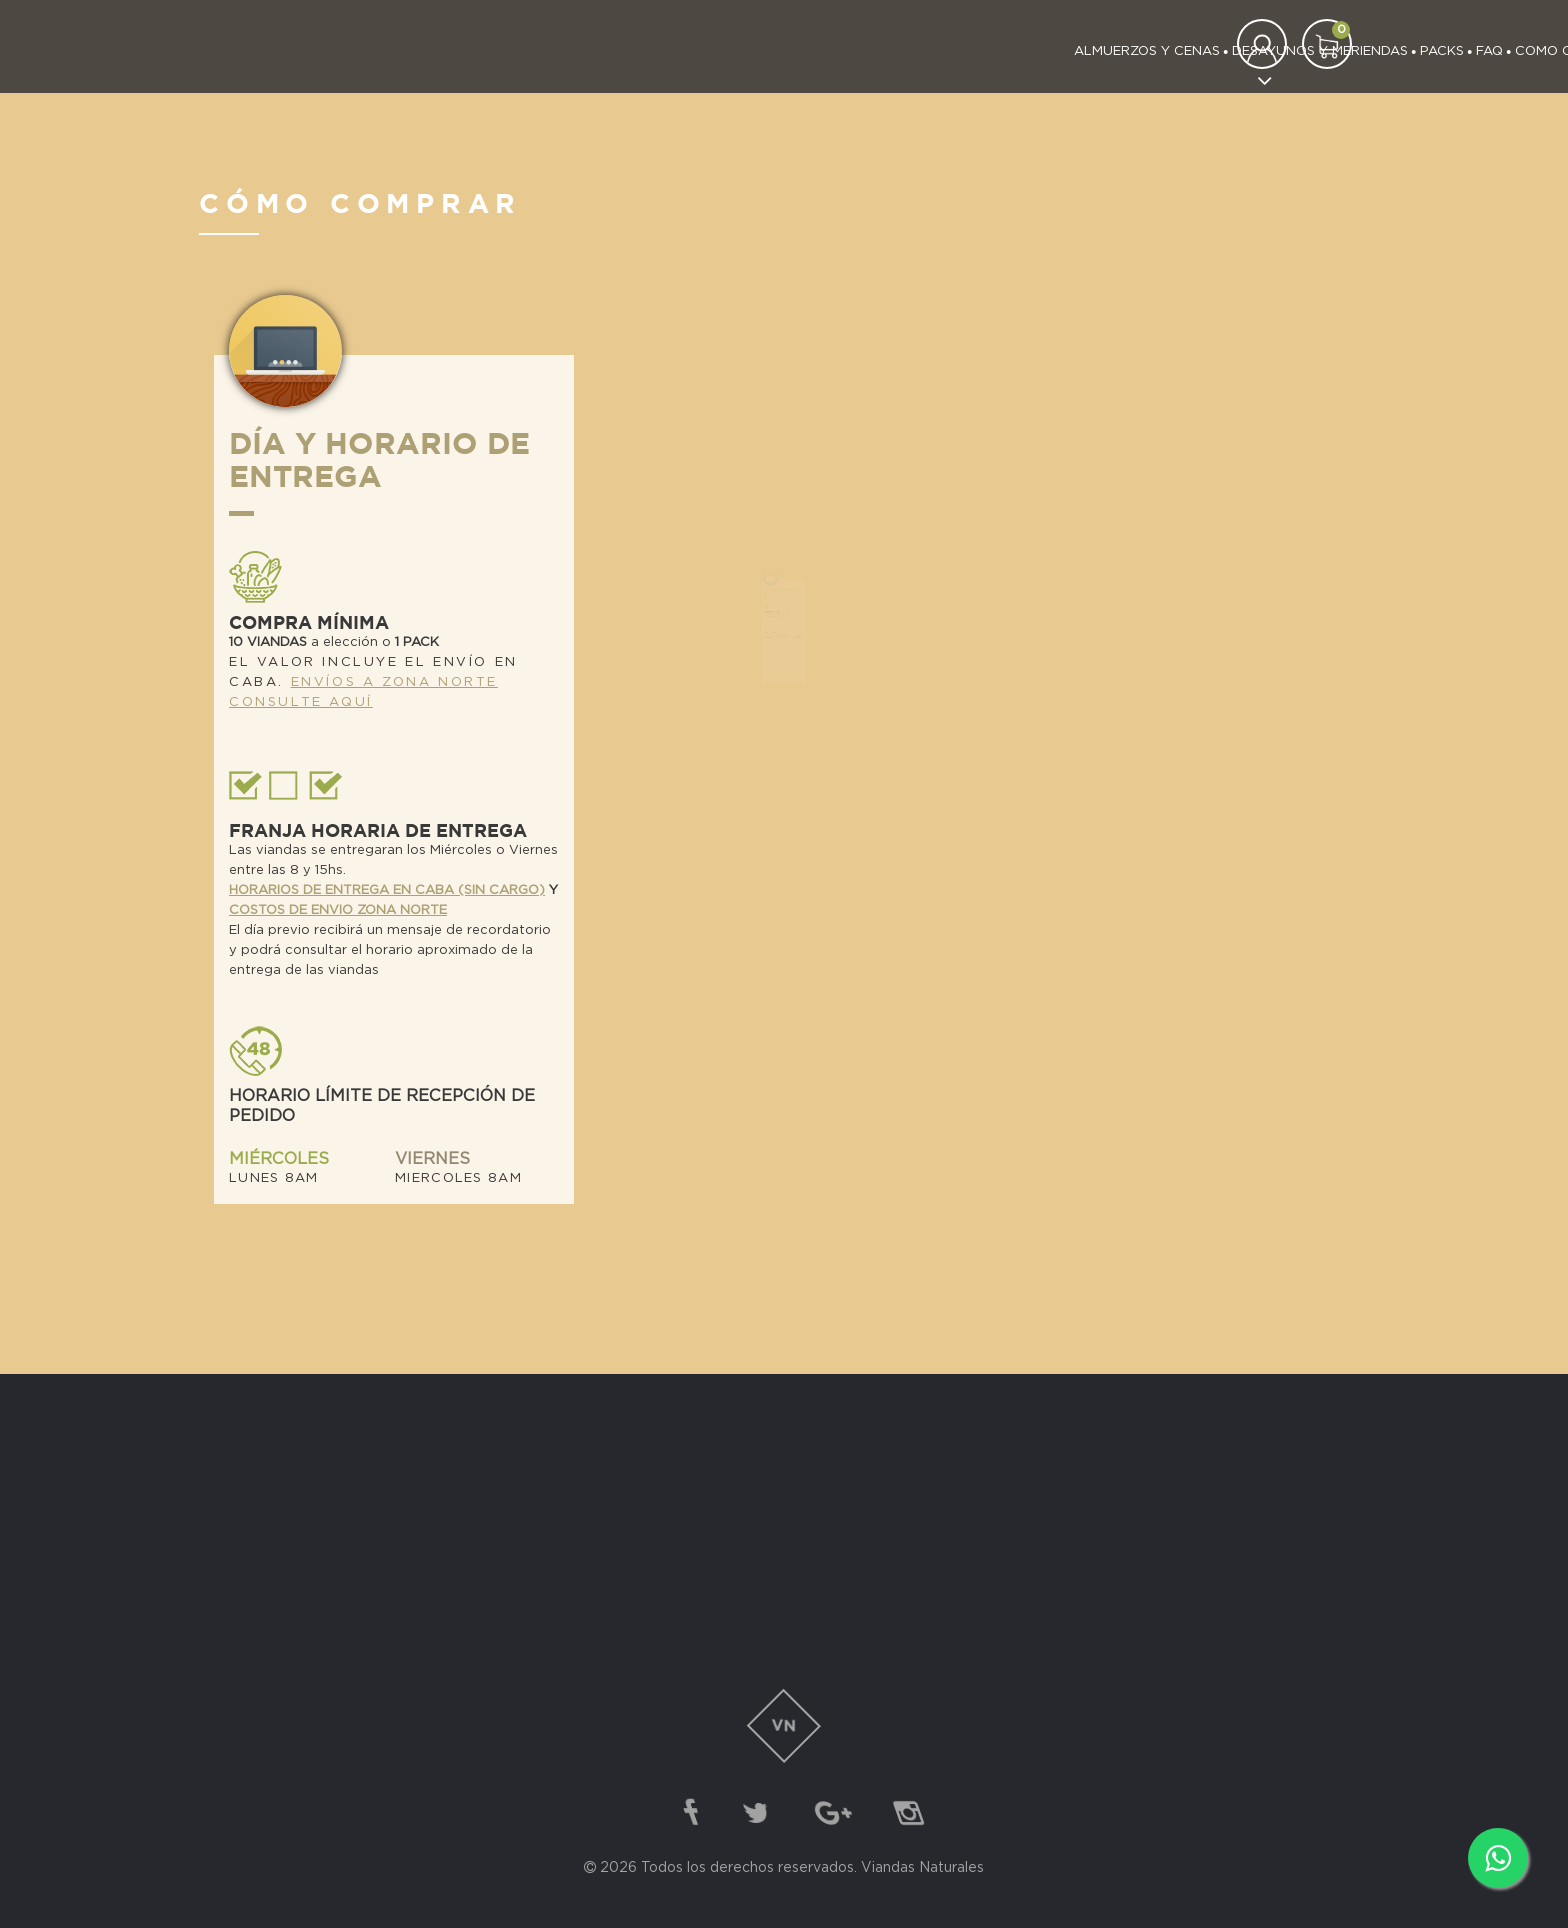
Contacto (1199, 51)
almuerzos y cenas (577, 51)
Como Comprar (1003, 51)
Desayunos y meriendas (750, 51)
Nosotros (1111, 51)
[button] (1327, 44)
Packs (872, 51)
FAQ (919, 51)
